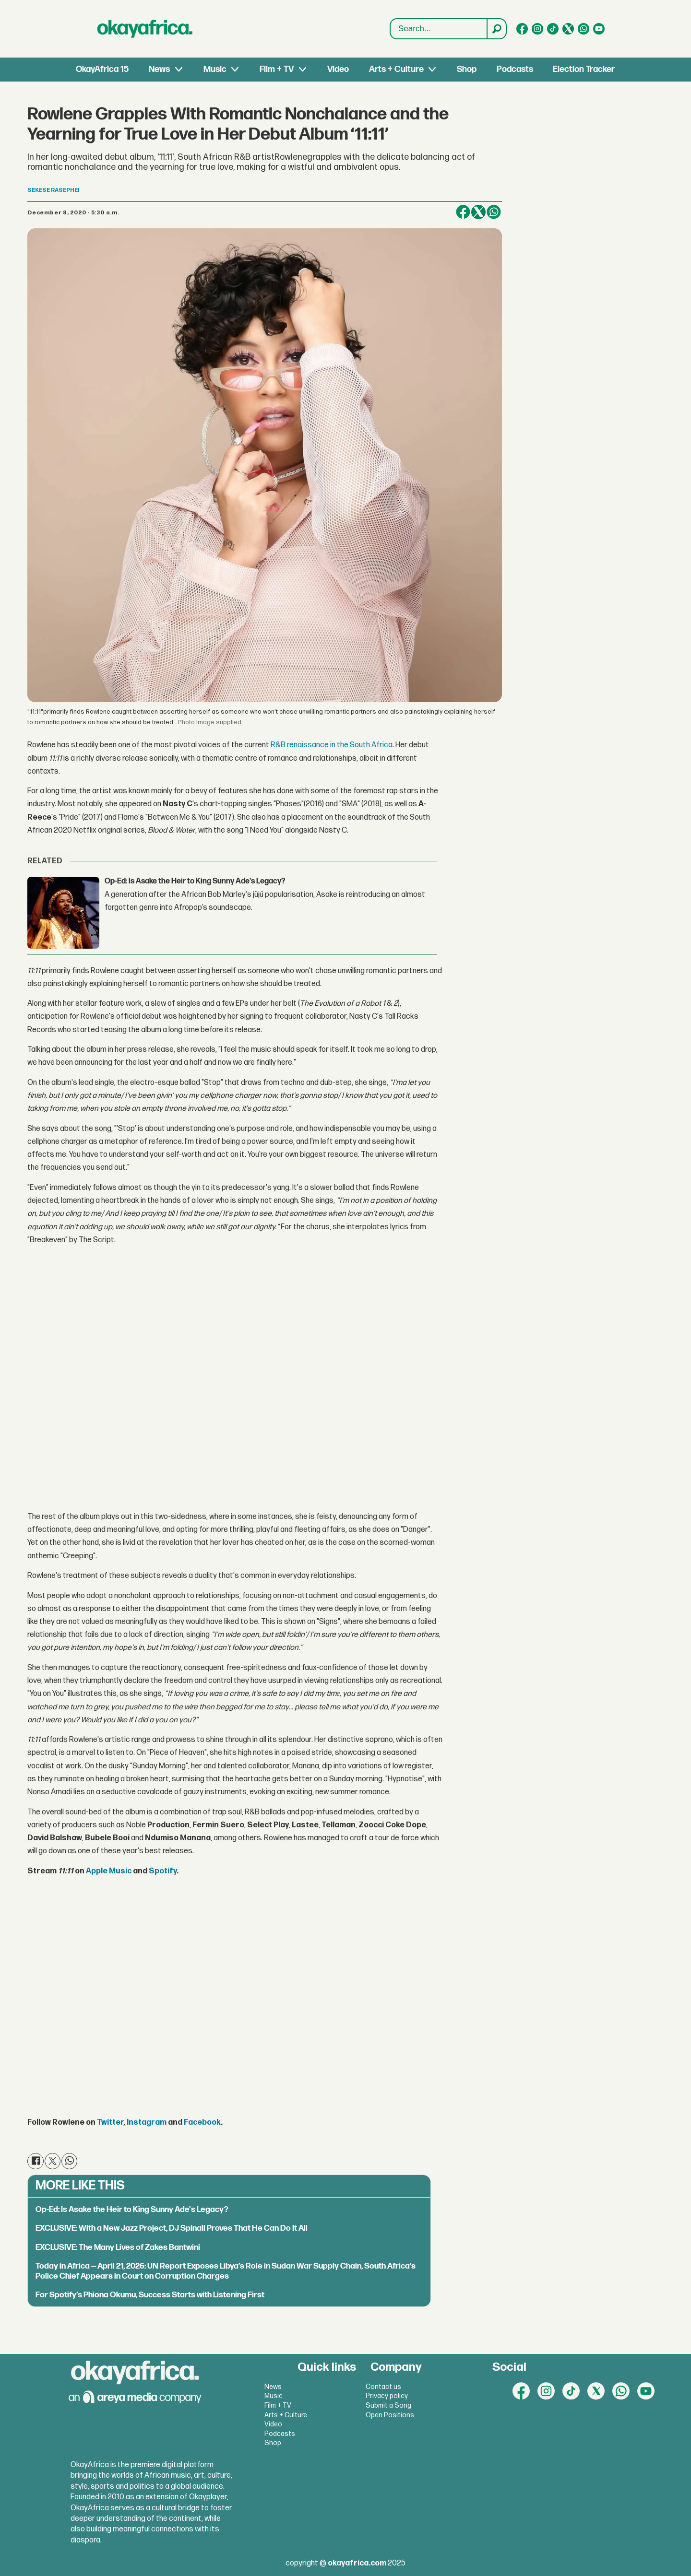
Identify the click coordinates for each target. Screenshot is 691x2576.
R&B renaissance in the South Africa (332, 745)
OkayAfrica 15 (102, 69)
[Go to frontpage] (145, 28)
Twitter (110, 2122)
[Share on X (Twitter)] (478, 212)
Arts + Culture (396, 69)
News (159, 69)
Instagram (147, 2122)
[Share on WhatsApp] (494, 212)
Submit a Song (388, 2405)
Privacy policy (387, 2396)
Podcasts (515, 69)
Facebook (202, 2122)
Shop (467, 69)
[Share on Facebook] (463, 212)
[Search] (496, 28)
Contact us (383, 2387)
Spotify (163, 1871)
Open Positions (390, 2415)
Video (338, 69)
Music (214, 69)
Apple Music (108, 1871)
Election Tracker (584, 69)
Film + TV (277, 69)
